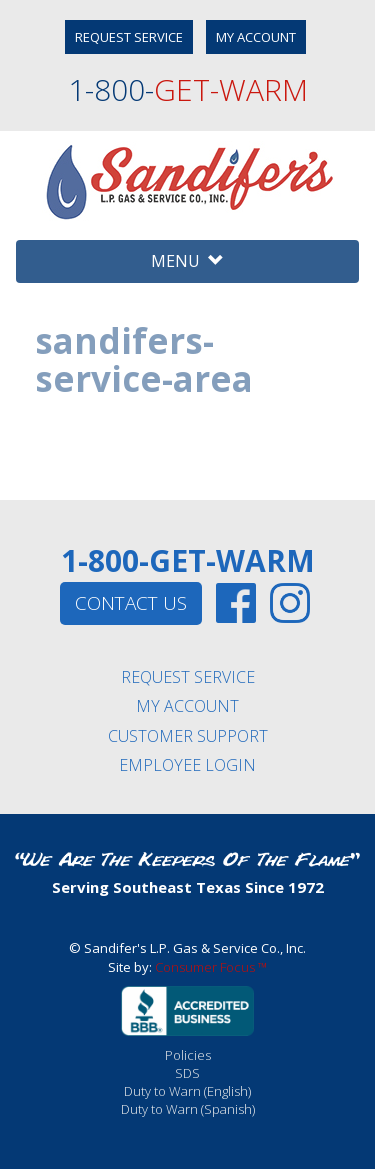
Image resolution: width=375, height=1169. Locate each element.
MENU (187, 261)
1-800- (188, 89)
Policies (188, 1055)
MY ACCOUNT (256, 37)
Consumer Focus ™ (211, 967)
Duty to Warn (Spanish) (188, 1109)
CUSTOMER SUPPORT (188, 736)
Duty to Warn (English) (187, 1091)
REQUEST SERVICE (129, 37)
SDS (187, 1073)
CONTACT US (131, 603)
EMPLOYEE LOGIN (187, 765)
